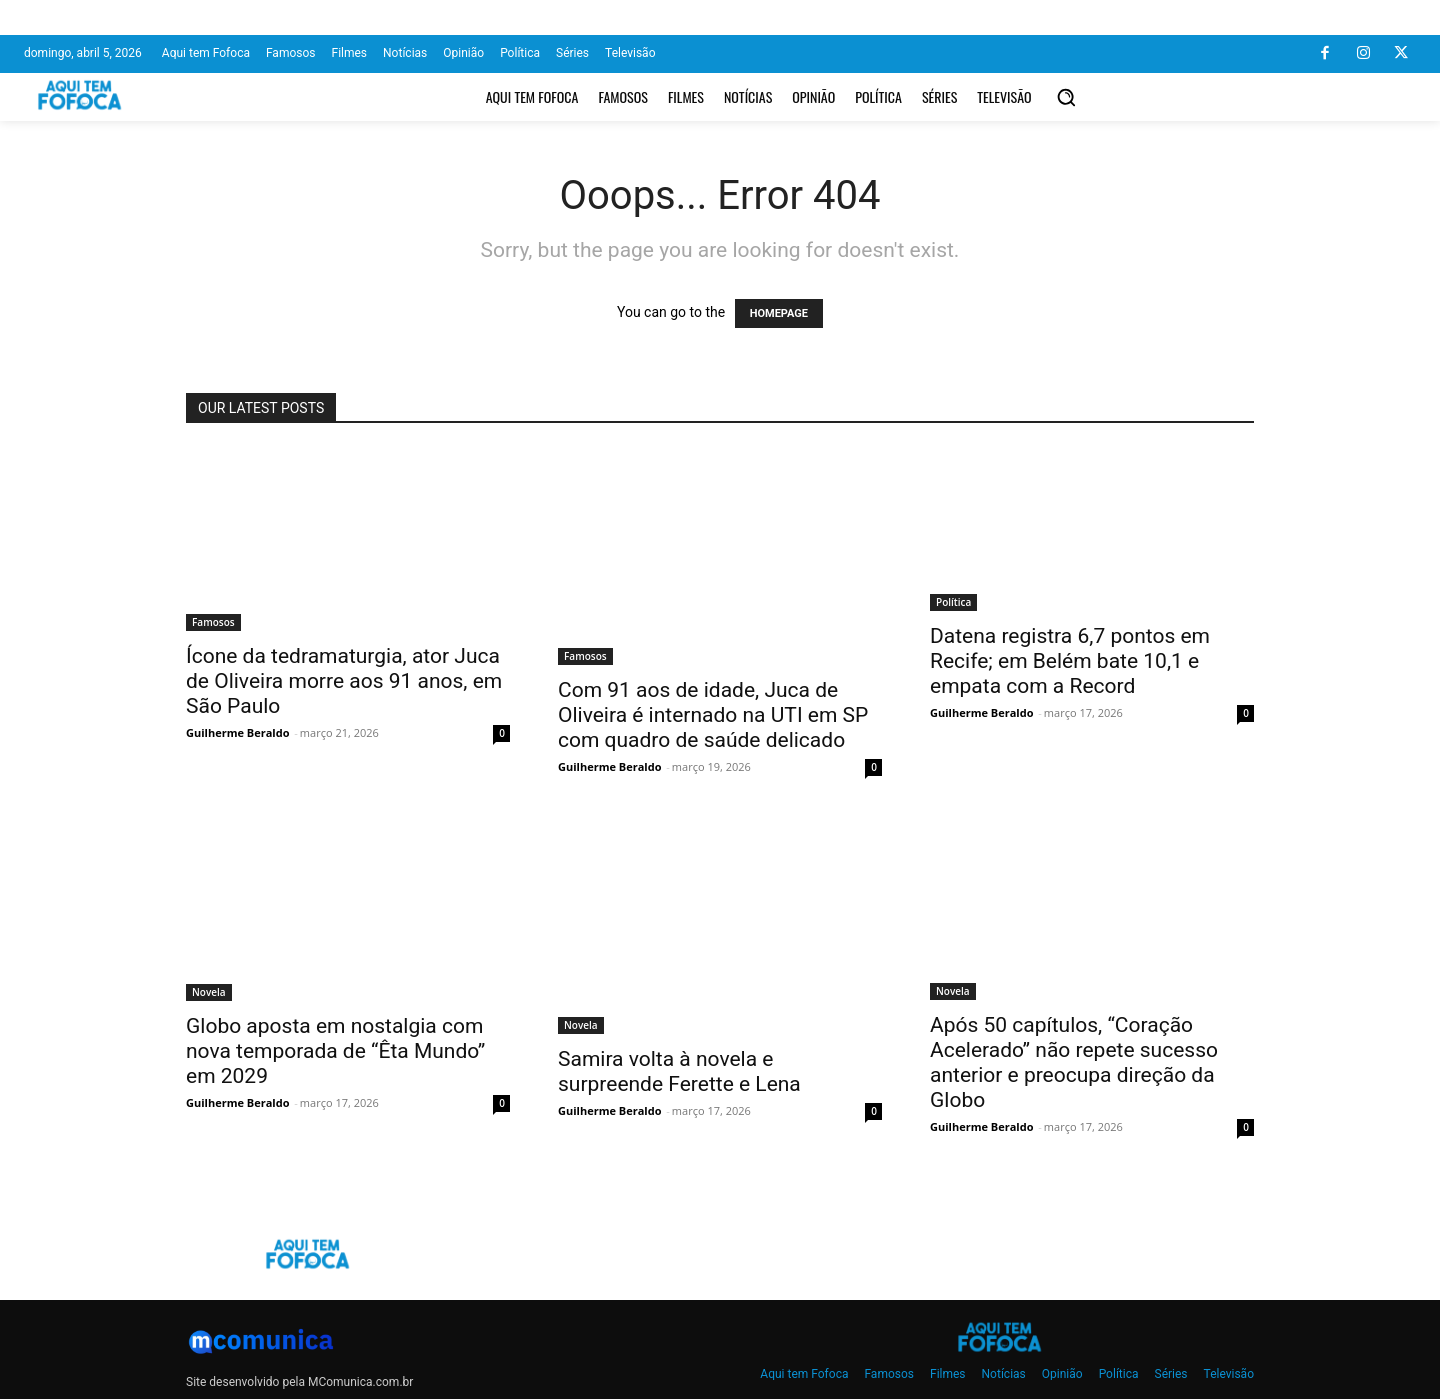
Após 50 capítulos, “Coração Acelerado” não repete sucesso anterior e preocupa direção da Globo (1074, 1062)
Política (953, 602)
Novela (209, 992)
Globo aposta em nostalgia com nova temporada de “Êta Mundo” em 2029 (335, 1051)
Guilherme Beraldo (237, 732)
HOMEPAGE (779, 313)
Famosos (213, 622)
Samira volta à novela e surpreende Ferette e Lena (679, 1071)
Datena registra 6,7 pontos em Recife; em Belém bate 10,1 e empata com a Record (1070, 661)
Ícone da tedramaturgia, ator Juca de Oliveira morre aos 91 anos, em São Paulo (344, 681)
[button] (1066, 97)
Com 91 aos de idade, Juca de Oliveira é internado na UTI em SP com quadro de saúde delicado (713, 715)
